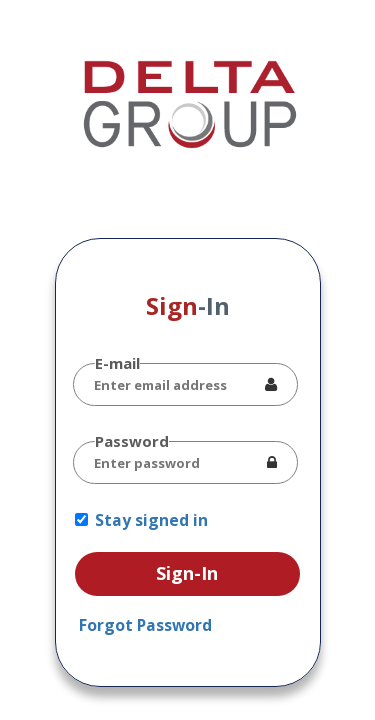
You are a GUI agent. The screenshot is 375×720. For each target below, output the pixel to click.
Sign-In (187, 573)
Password (132, 441)
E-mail (117, 363)
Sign (188, 305)
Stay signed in (151, 520)
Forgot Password (145, 625)
